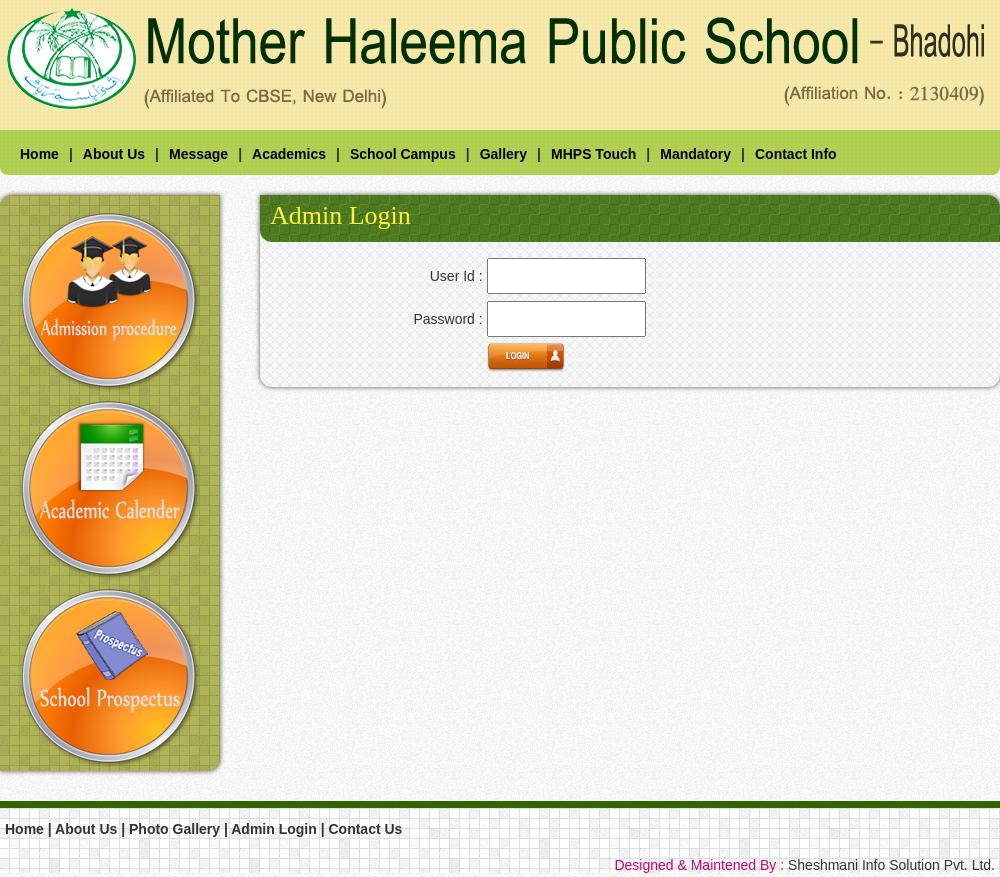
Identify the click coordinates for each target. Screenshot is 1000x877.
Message (198, 154)
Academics (289, 154)
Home (39, 154)
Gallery (503, 154)
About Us (114, 154)
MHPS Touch (593, 154)
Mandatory (695, 154)
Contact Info (796, 154)
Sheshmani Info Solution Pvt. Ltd (889, 865)
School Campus (403, 154)
